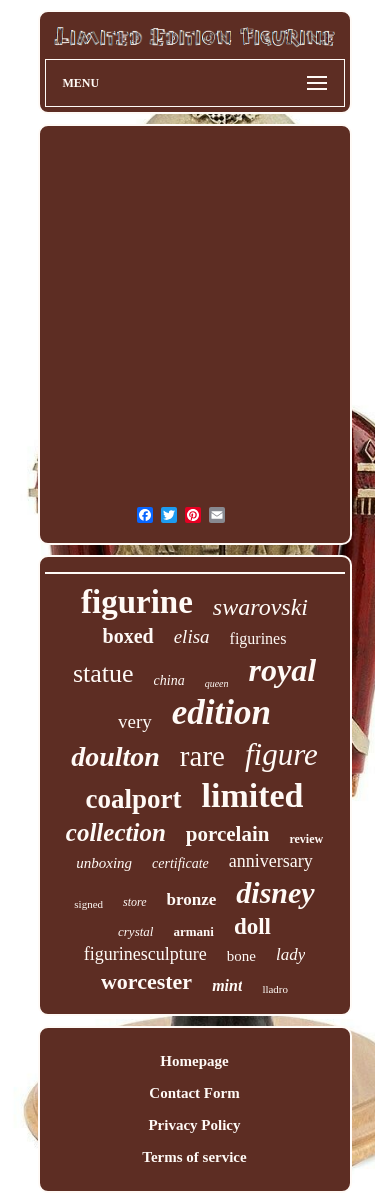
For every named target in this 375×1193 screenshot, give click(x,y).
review (306, 839)
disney (275, 892)
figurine (137, 602)
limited (253, 795)
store (135, 902)
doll (252, 926)
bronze (192, 899)
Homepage (194, 1061)
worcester (146, 981)
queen (217, 683)
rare (202, 756)
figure (281, 754)
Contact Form (194, 1093)
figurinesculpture (145, 954)
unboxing (104, 863)
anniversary (271, 861)
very (135, 721)
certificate (180, 863)
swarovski (260, 607)
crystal (135, 931)
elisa (192, 636)
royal (283, 670)
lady (290, 954)
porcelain (228, 834)
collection (116, 832)
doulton (115, 756)
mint (227, 985)
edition (221, 712)
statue (103, 673)
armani (193, 931)
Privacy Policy (194, 1125)
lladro (275, 989)
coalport (134, 799)
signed (88, 904)
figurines (258, 638)
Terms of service (194, 1157)
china (169, 680)
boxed (128, 636)
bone (241, 956)
